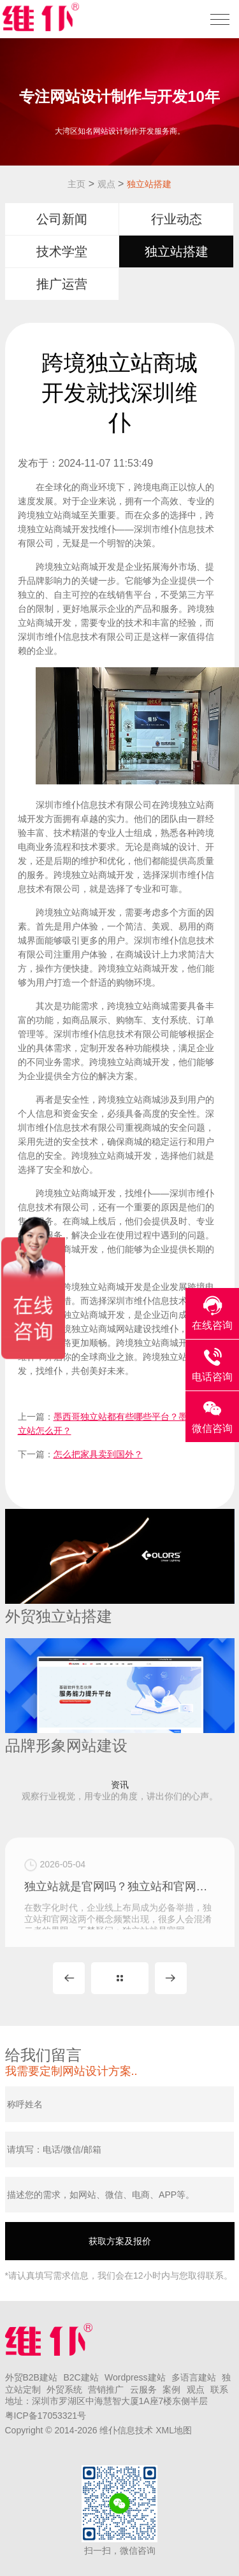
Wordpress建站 (135, 2377)
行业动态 (176, 219)
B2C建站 (80, 2377)
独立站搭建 (149, 184)
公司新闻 (61, 219)
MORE (119, 1978)
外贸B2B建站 (31, 2377)
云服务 (143, 2389)
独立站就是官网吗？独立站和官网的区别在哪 (119, 1926)
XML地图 (174, 2430)
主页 (76, 184)
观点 (106, 184)
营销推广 (106, 2389)
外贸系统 (64, 2389)
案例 (171, 2389)
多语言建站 (193, 2377)
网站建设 (134, 1329)
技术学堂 (61, 251)
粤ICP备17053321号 (46, 2415)
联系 (219, 2389)
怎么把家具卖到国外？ (98, 1454)
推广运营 (61, 284)
